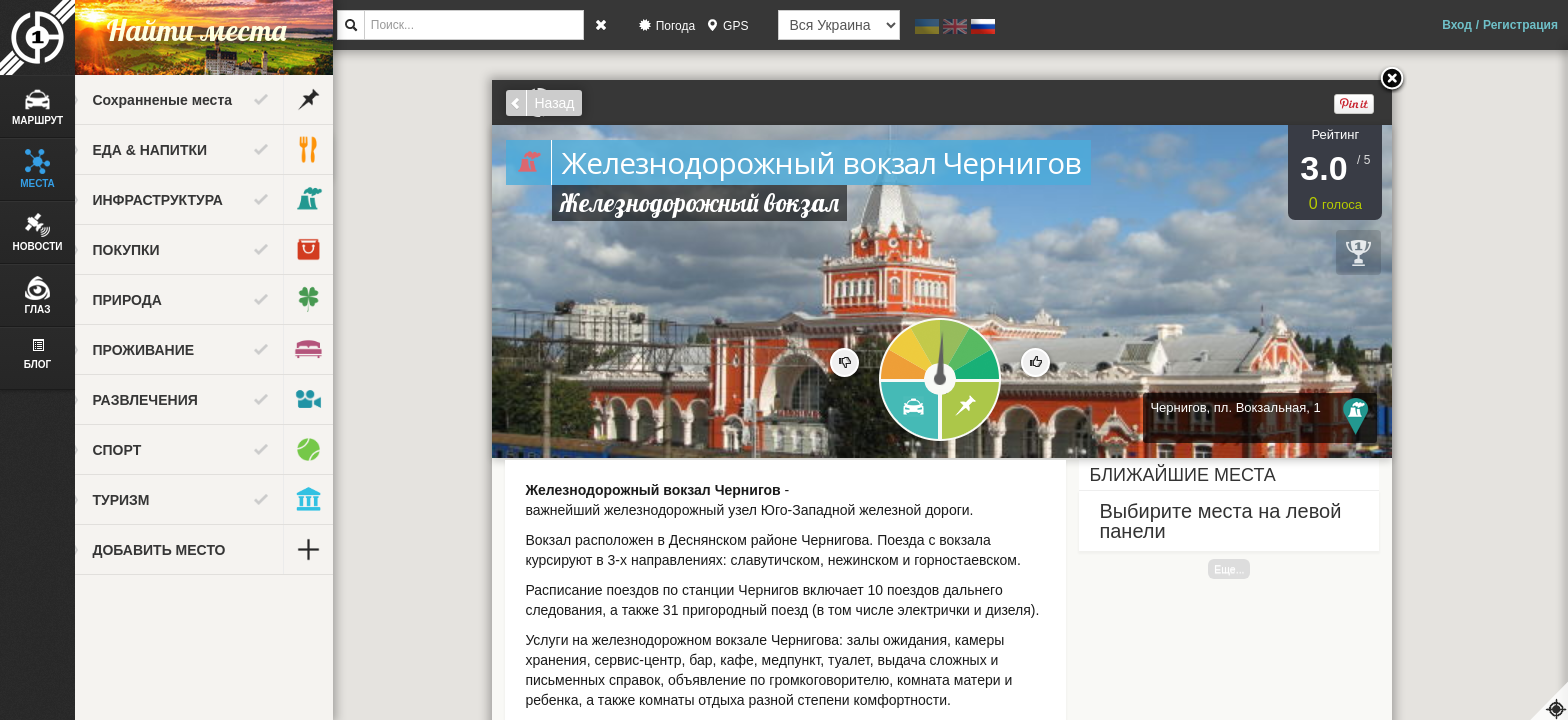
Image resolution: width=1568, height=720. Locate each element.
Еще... (1246, 569)
